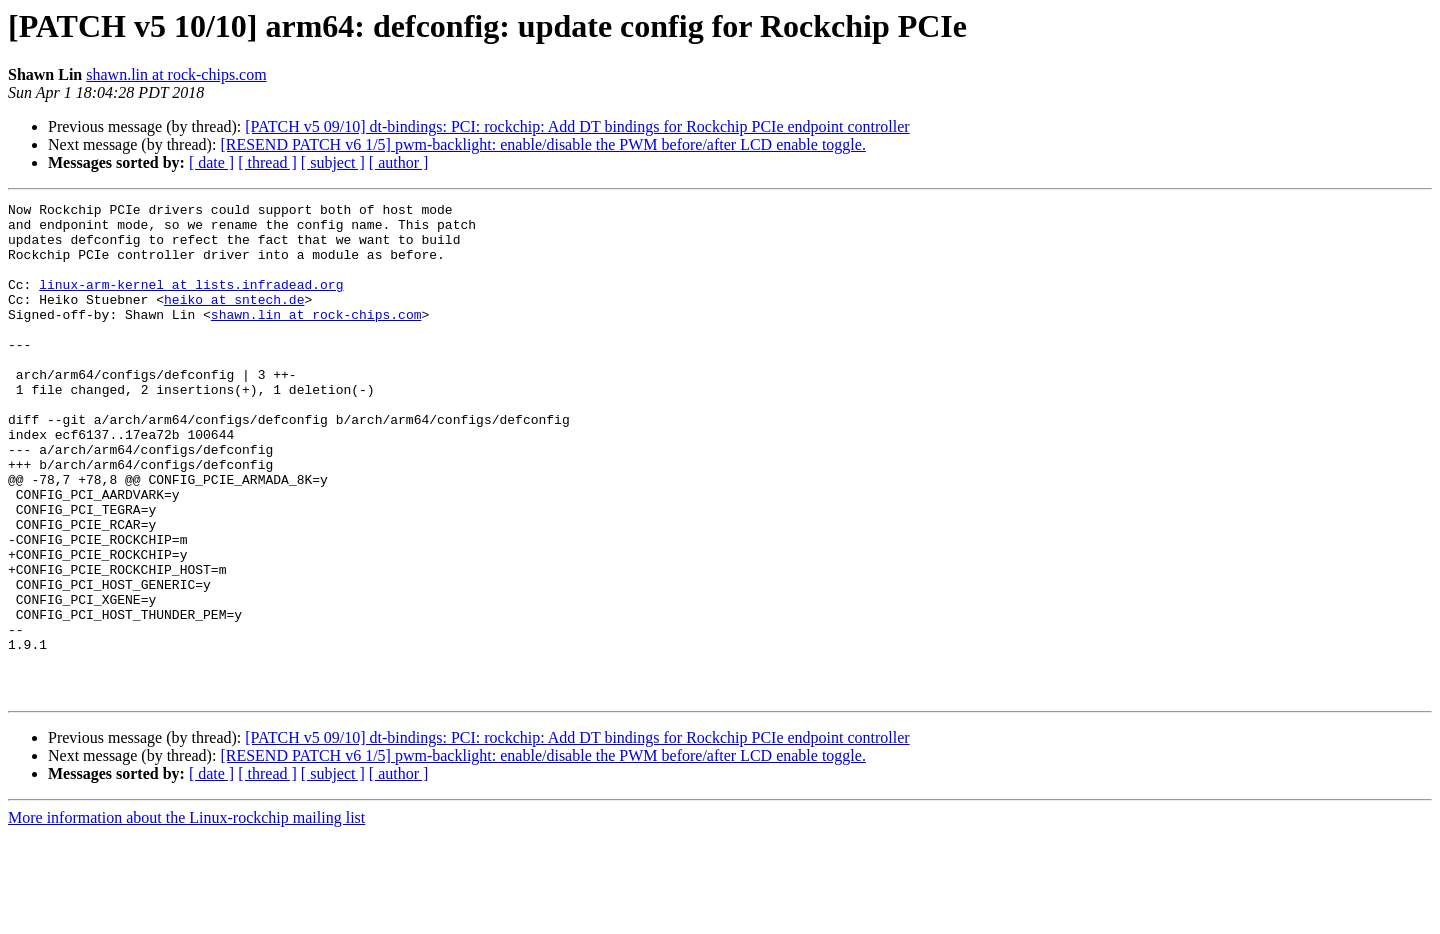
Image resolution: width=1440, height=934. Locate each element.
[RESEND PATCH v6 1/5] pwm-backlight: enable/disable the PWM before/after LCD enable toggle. (543, 144)
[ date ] (211, 162)
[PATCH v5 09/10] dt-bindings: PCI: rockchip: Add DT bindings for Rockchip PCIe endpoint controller (577, 126)
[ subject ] (333, 162)
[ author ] (399, 162)
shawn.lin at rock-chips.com (176, 74)
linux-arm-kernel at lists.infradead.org (191, 302)
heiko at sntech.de (234, 320)
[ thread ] (267, 162)
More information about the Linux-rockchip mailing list (186, 916)
